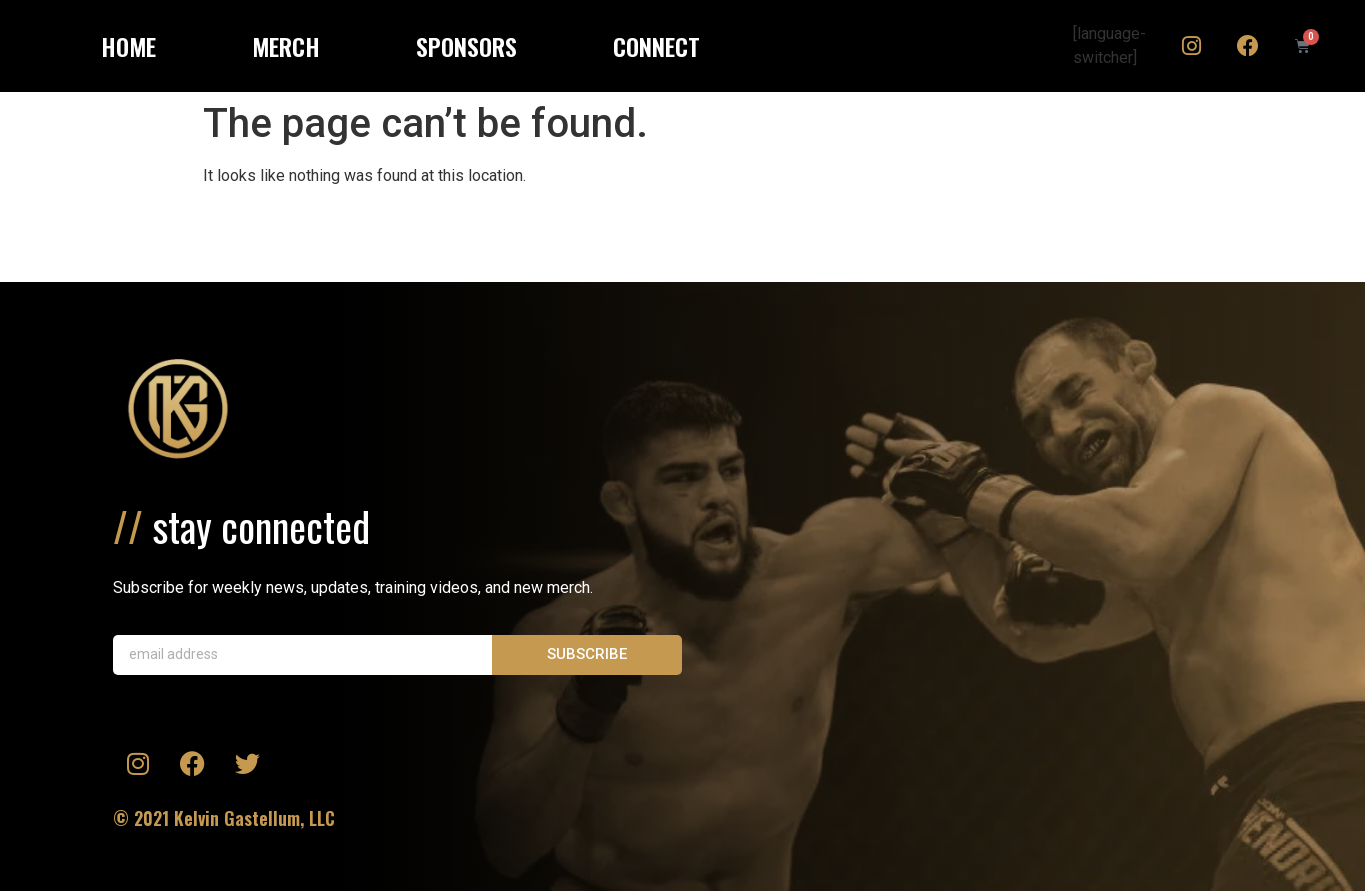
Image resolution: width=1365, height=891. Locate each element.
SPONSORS (466, 46)
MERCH (286, 46)
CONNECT (656, 46)
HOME (128, 46)
